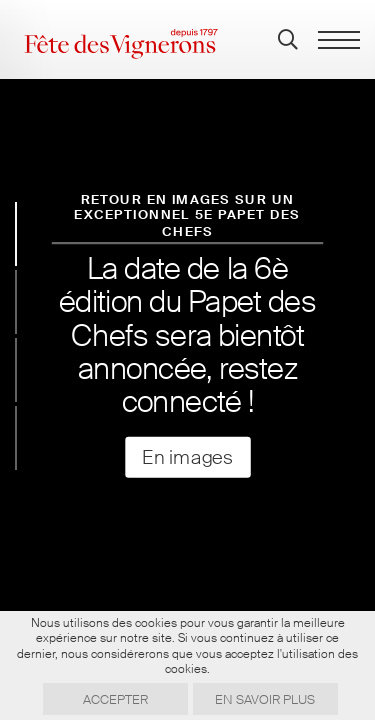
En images (187, 457)
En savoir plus (265, 699)
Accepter (115, 699)
